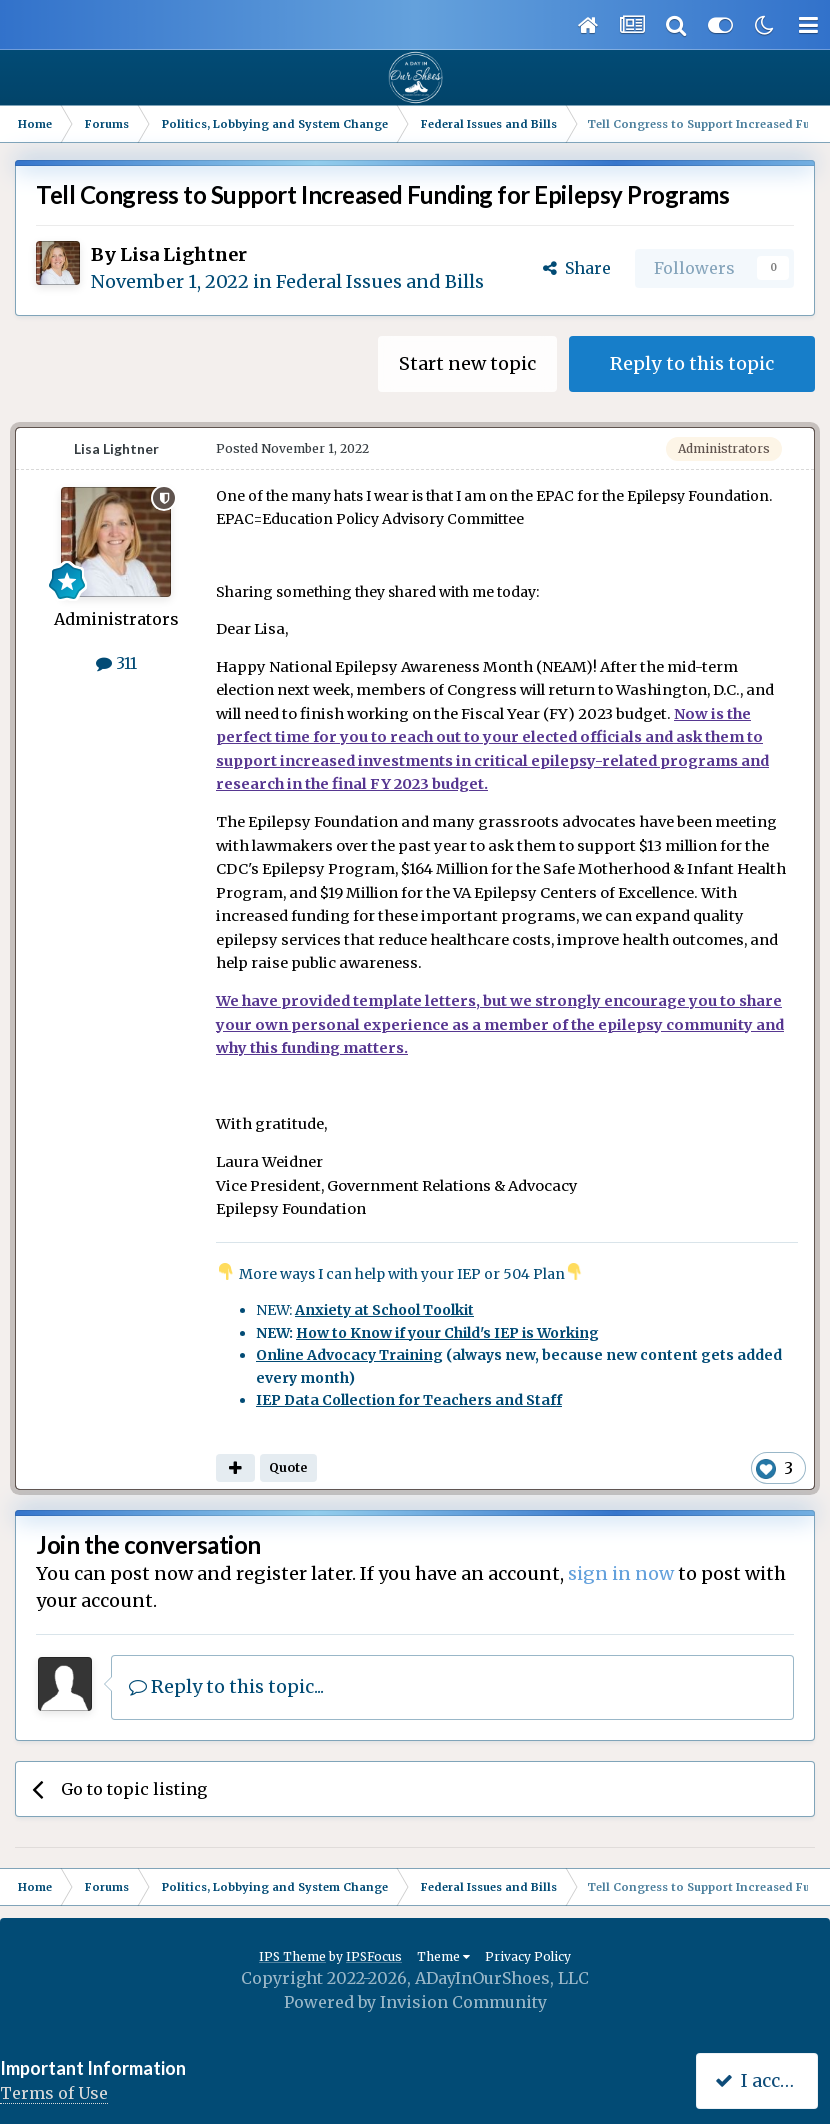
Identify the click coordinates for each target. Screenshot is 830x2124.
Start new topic (467, 363)
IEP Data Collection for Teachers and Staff (409, 1400)
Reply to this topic (692, 363)
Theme (443, 1956)
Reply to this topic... (226, 1686)
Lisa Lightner (183, 254)
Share (577, 268)
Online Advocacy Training (349, 1355)
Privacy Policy (528, 1956)
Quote (288, 1467)
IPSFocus (374, 1956)
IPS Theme (292, 1956)
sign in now (621, 1573)
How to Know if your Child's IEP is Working (447, 1333)
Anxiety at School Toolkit (384, 1310)
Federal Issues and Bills (380, 281)
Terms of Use (54, 2093)
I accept (761, 2080)
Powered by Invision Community (415, 2002)
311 (116, 663)
